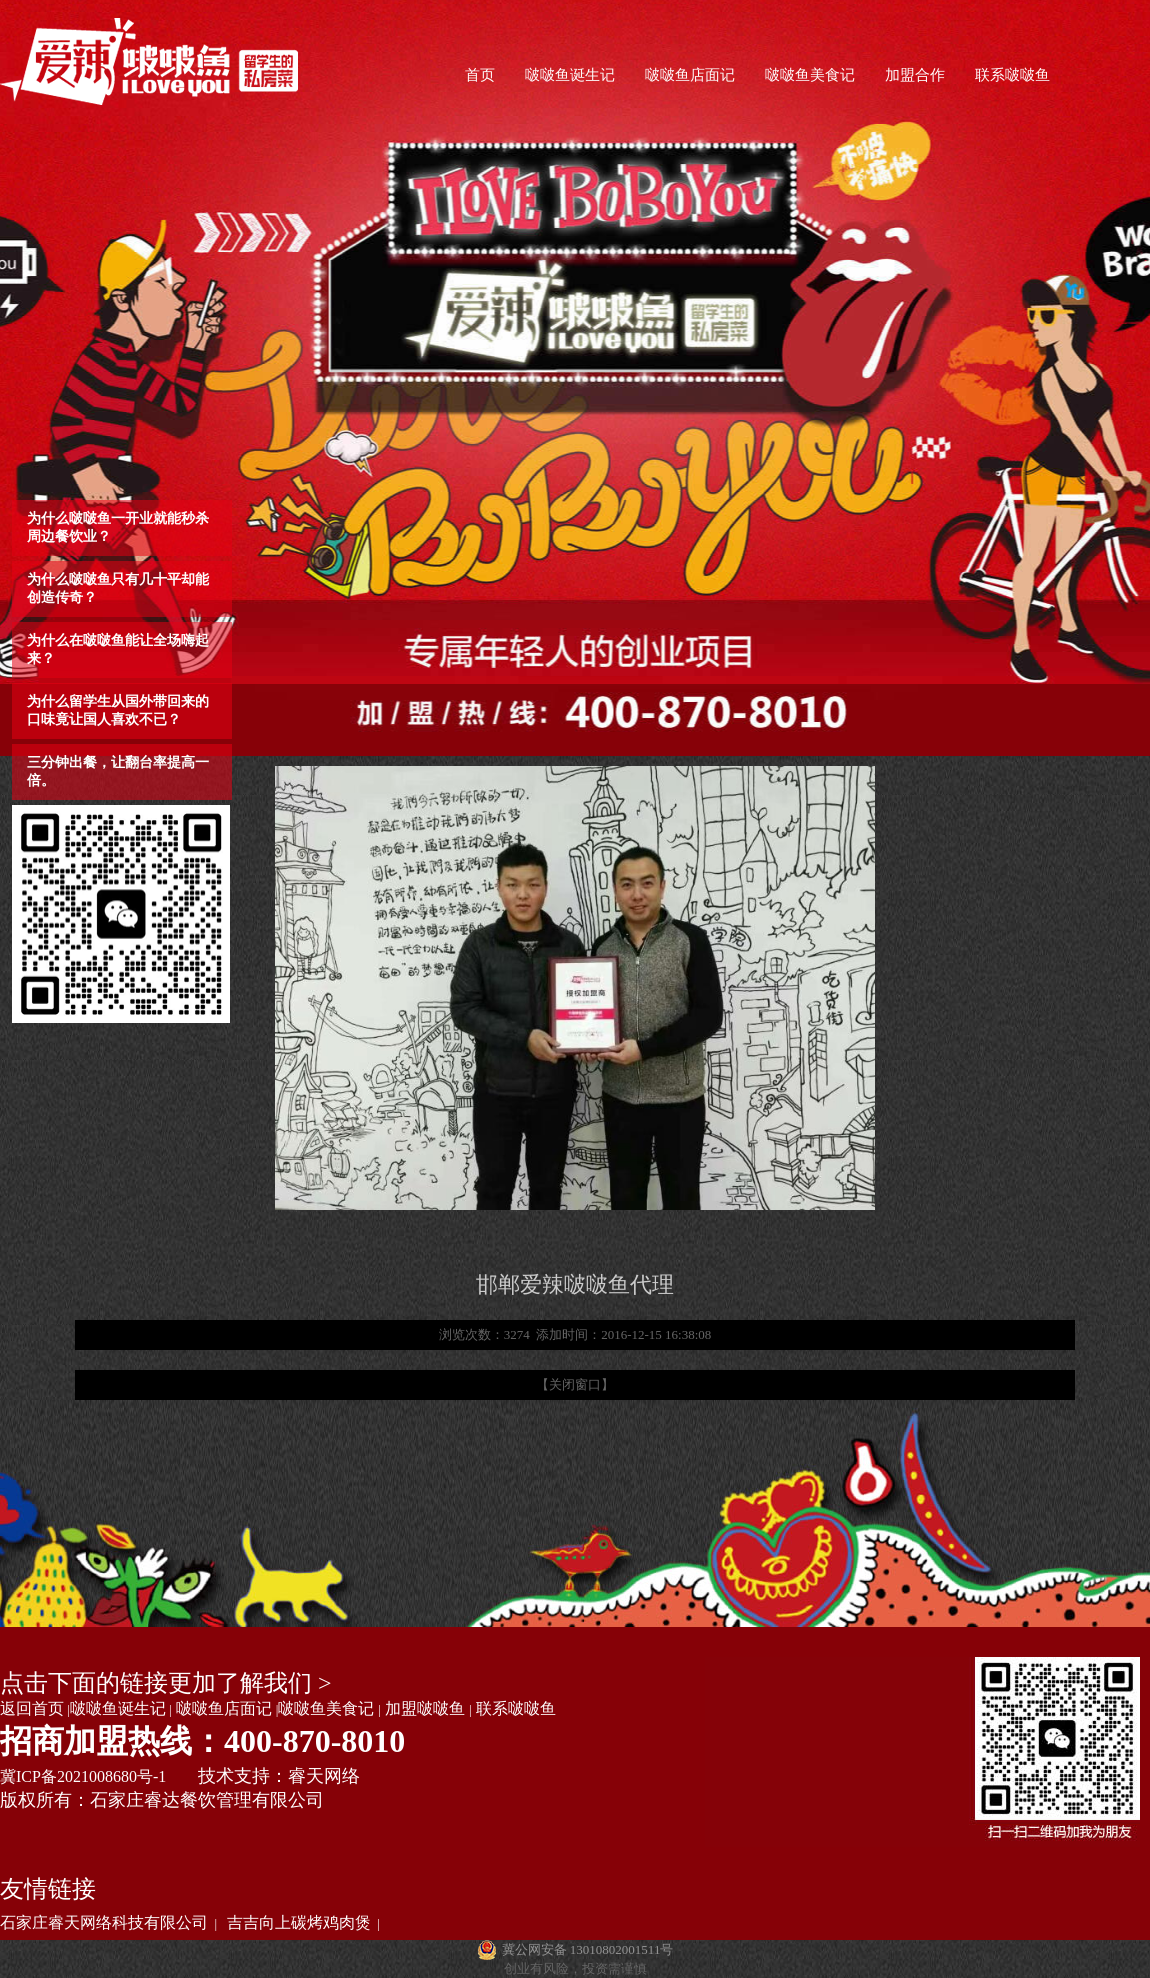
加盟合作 (915, 75)
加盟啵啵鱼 (425, 1708)
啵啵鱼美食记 (810, 75)
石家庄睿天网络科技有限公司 (104, 1922)
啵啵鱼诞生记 (570, 75)
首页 (480, 75)
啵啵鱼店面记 (690, 75)
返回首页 (32, 1708)
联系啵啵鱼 (1012, 75)
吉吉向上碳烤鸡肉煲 (299, 1922)
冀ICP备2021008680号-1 (83, 1776)
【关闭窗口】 (575, 1384)
